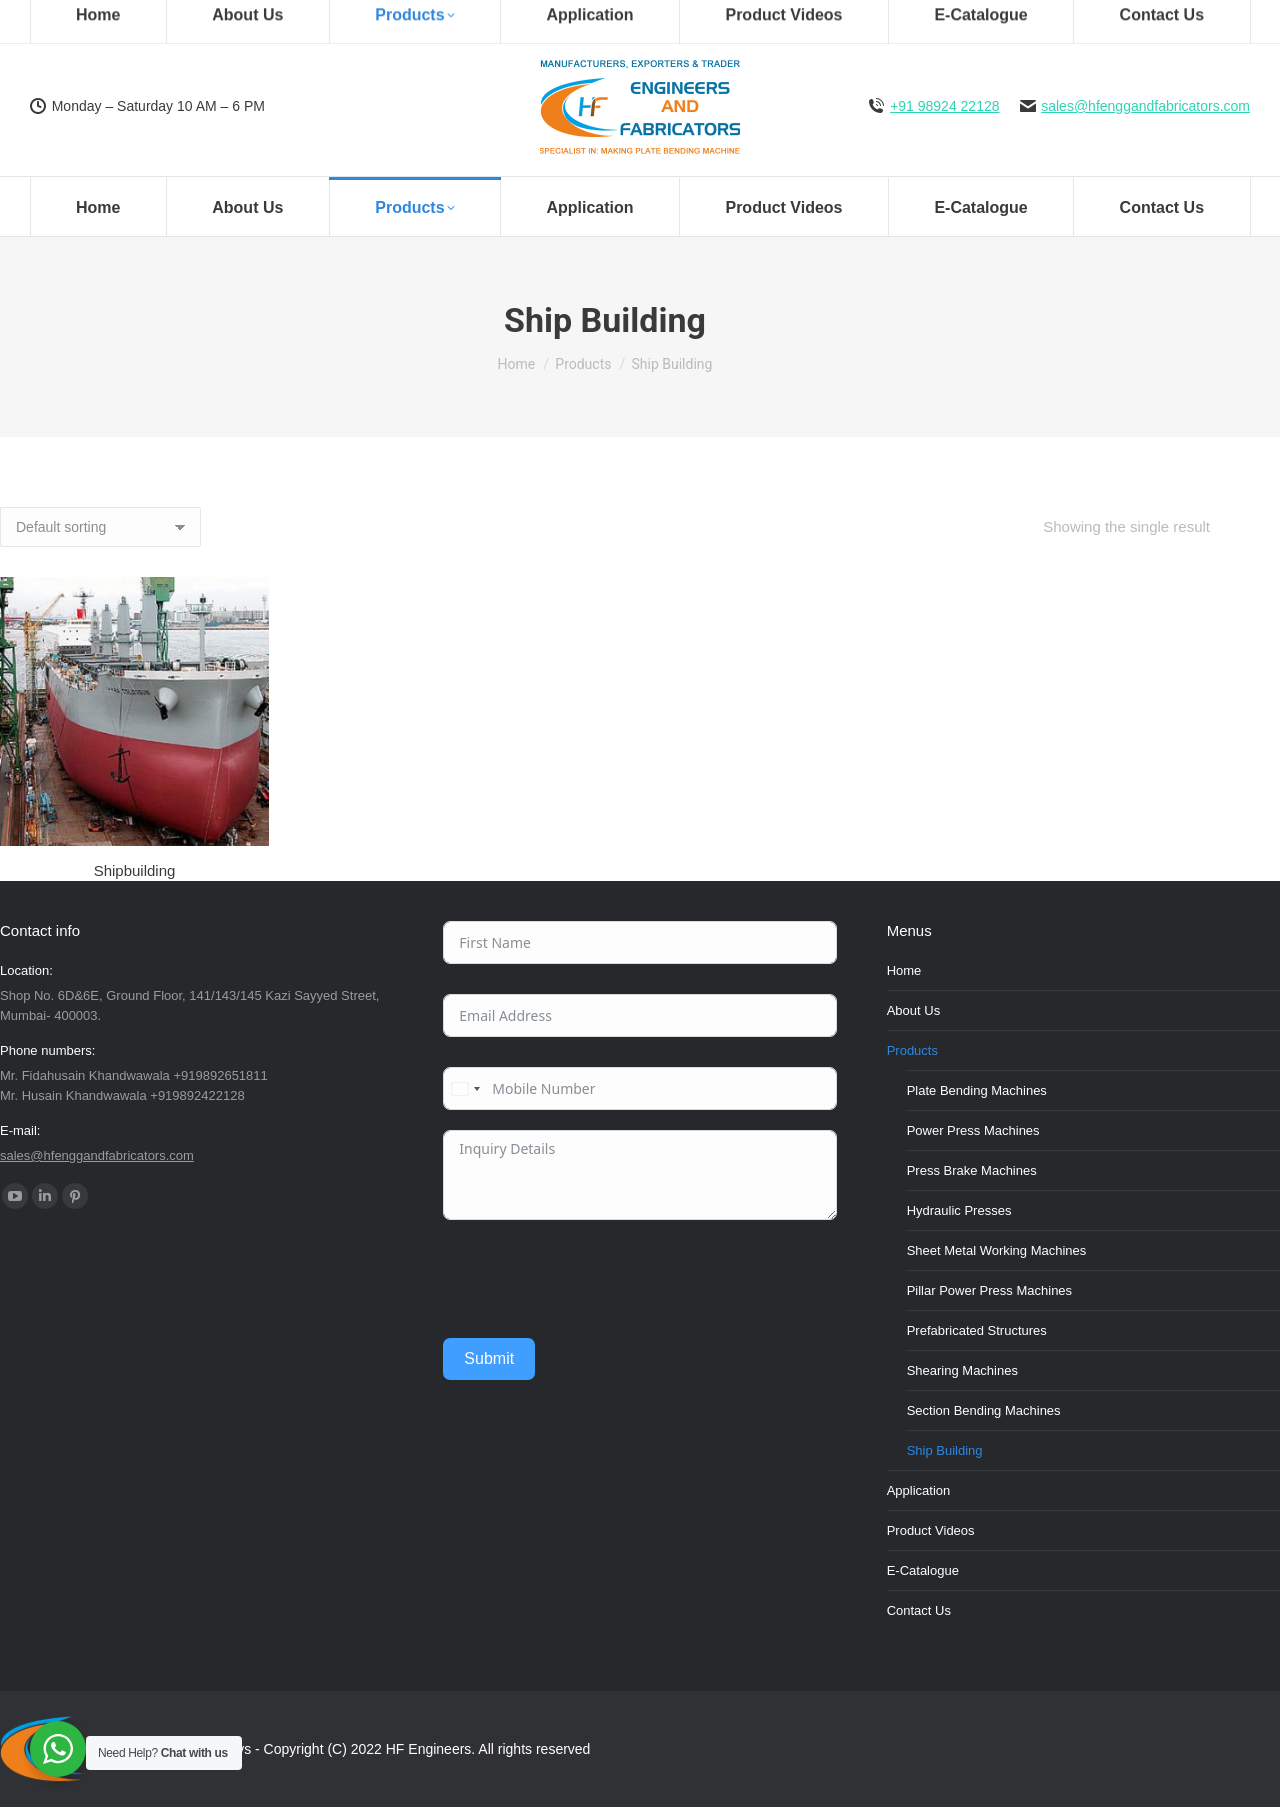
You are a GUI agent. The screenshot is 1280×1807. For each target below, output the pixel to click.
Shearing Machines (962, 1370)
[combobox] (465, 1088)
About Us (913, 1010)
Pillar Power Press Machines (989, 1290)
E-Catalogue (923, 1570)
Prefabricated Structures (977, 1330)
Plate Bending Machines (977, 1090)
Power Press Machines (973, 1130)
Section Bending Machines (984, 1410)
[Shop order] (100, 527)
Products (912, 1050)
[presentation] (595, 1279)
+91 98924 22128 (944, 106)
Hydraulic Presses (959, 1210)
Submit (489, 1358)
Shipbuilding (135, 870)
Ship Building (945, 1450)
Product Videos (931, 1530)
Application (919, 1490)
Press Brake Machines (972, 1170)
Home (904, 970)
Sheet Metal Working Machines (997, 1250)
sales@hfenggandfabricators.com (1145, 106)
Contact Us (919, 1610)
